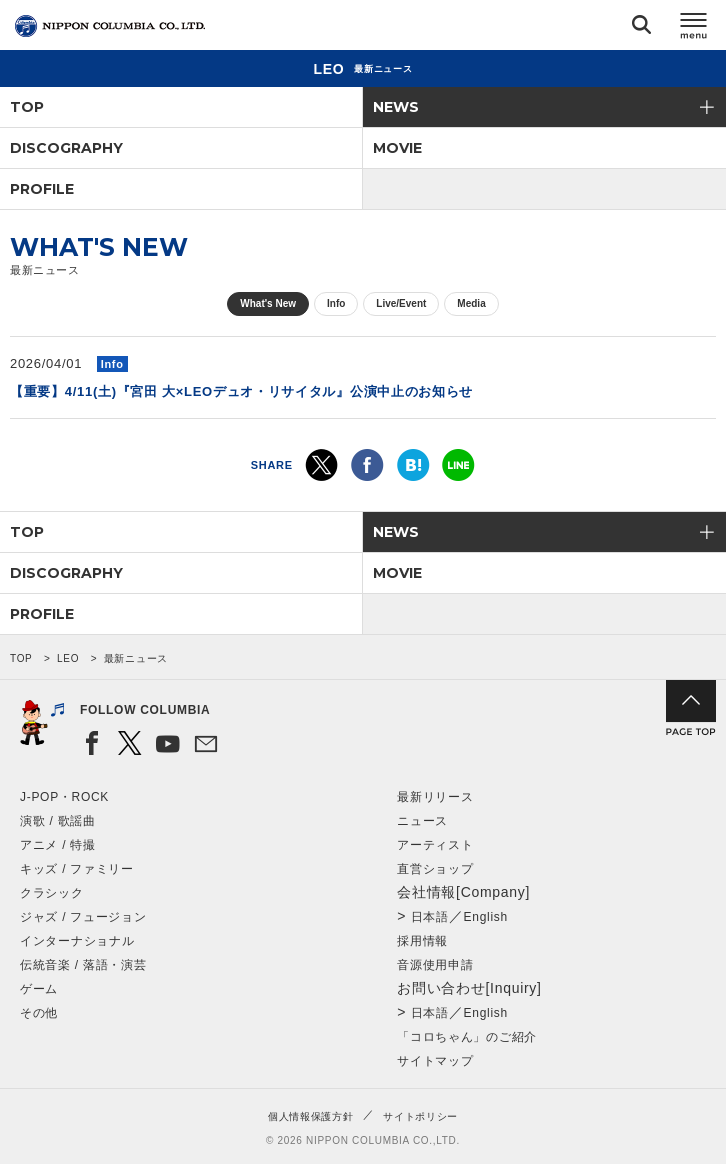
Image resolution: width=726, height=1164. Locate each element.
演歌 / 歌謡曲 (58, 821)
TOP (27, 107)
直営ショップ (435, 869)
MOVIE (397, 148)
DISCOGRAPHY (66, 148)
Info (336, 303)
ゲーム (39, 989)
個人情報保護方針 (311, 1116)
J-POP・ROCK (64, 797)
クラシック (52, 893)
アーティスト (435, 845)
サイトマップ (435, 1061)
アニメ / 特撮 (58, 845)
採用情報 (422, 941)
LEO (68, 658)
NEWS (396, 107)
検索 (641, 28)
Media (471, 303)
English (486, 917)
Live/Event (401, 303)
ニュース (422, 821)
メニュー (694, 28)
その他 (39, 1013)
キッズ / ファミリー (77, 869)
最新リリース (435, 797)
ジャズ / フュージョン (83, 917)
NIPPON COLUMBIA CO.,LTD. (110, 26)
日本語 (430, 917)
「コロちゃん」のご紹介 (467, 1037)
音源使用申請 (435, 965)
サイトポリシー (420, 1116)
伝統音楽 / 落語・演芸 (83, 965)
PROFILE (42, 189)
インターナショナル (77, 941)
